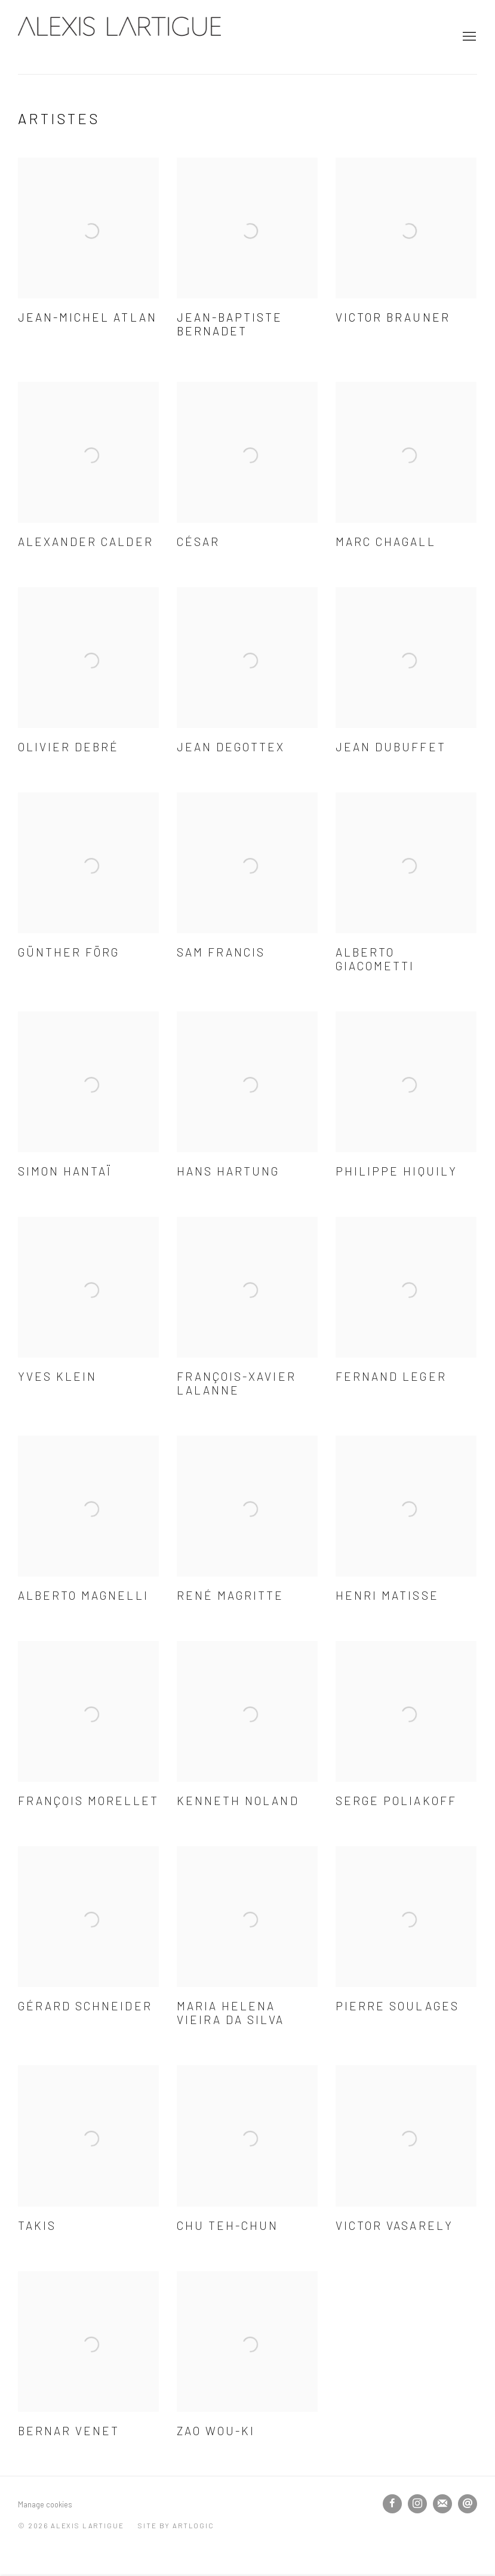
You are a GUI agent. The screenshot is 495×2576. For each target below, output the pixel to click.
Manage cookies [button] (45, 2504)
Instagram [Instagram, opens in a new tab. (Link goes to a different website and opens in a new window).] (417, 2503)
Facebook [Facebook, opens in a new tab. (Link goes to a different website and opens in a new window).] (392, 2503)
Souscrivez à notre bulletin (442, 2503)
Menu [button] (468, 37)
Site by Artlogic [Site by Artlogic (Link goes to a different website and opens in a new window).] (176, 2525)
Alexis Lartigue (119, 37)
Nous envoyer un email (467, 2503)
